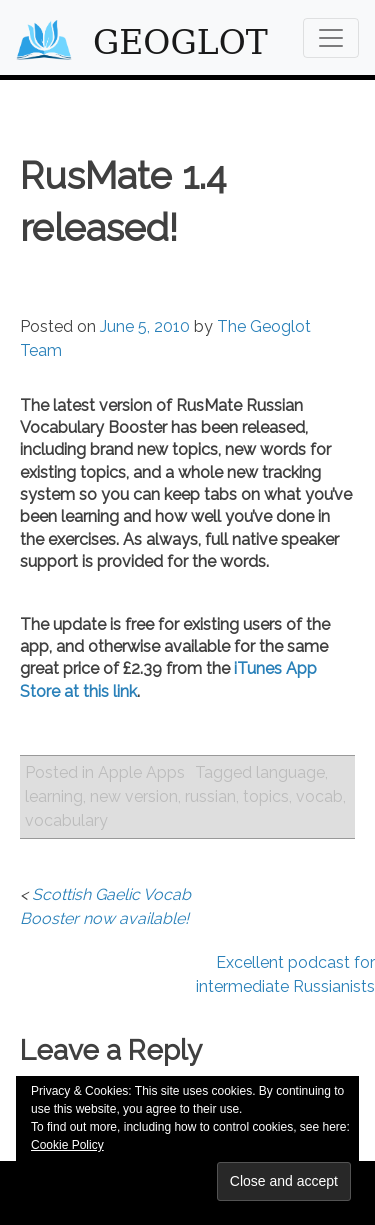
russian (210, 796)
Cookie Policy (67, 1145)
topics (266, 796)
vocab (319, 796)
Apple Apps (141, 772)
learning (54, 796)
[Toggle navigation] (331, 38)
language (290, 772)
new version (134, 796)
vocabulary (66, 820)
